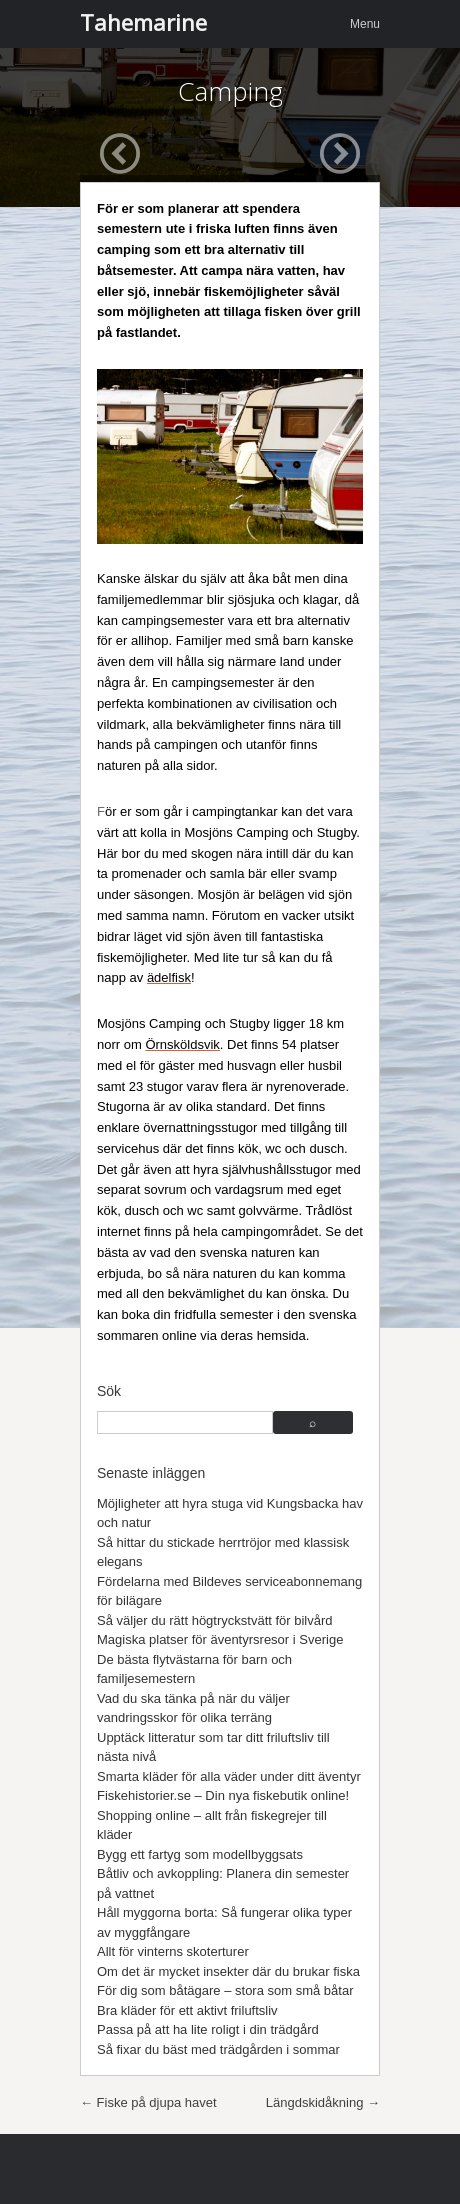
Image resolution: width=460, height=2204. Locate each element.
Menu (365, 24)
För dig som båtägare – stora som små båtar (225, 1990)
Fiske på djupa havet (148, 2102)
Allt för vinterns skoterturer (173, 1951)
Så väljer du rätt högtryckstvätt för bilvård (215, 1620)
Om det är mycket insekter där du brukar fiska (228, 1971)
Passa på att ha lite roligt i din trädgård (208, 2029)
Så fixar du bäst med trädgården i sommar (218, 2049)
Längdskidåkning (323, 2102)
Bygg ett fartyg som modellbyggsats (200, 1854)
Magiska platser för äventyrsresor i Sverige (220, 1639)
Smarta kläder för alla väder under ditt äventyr (229, 1776)
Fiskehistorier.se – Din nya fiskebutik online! (223, 1795)
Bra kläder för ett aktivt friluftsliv (187, 2010)
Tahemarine (143, 22)
